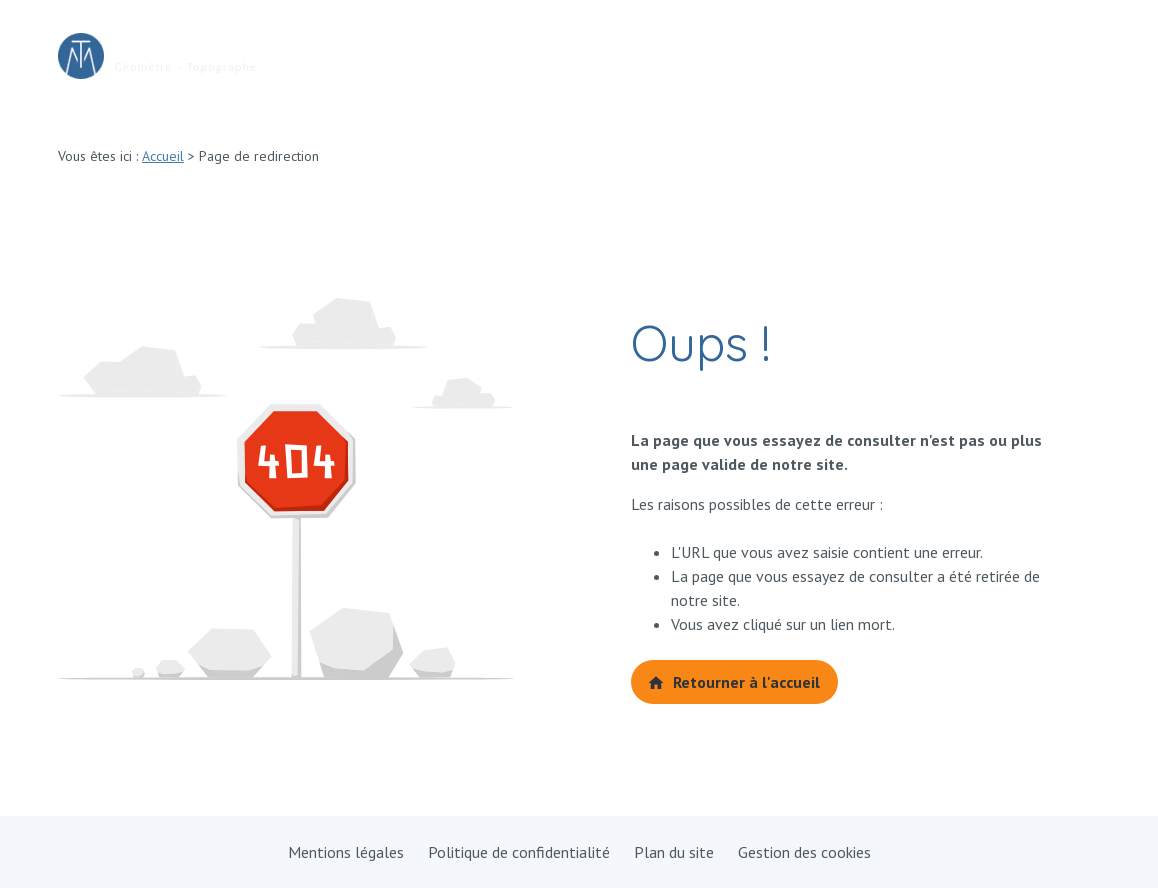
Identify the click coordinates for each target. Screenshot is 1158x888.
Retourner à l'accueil (733, 682)
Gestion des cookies (804, 852)
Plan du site (674, 852)
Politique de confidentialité (519, 852)
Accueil (163, 156)
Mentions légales (346, 852)
